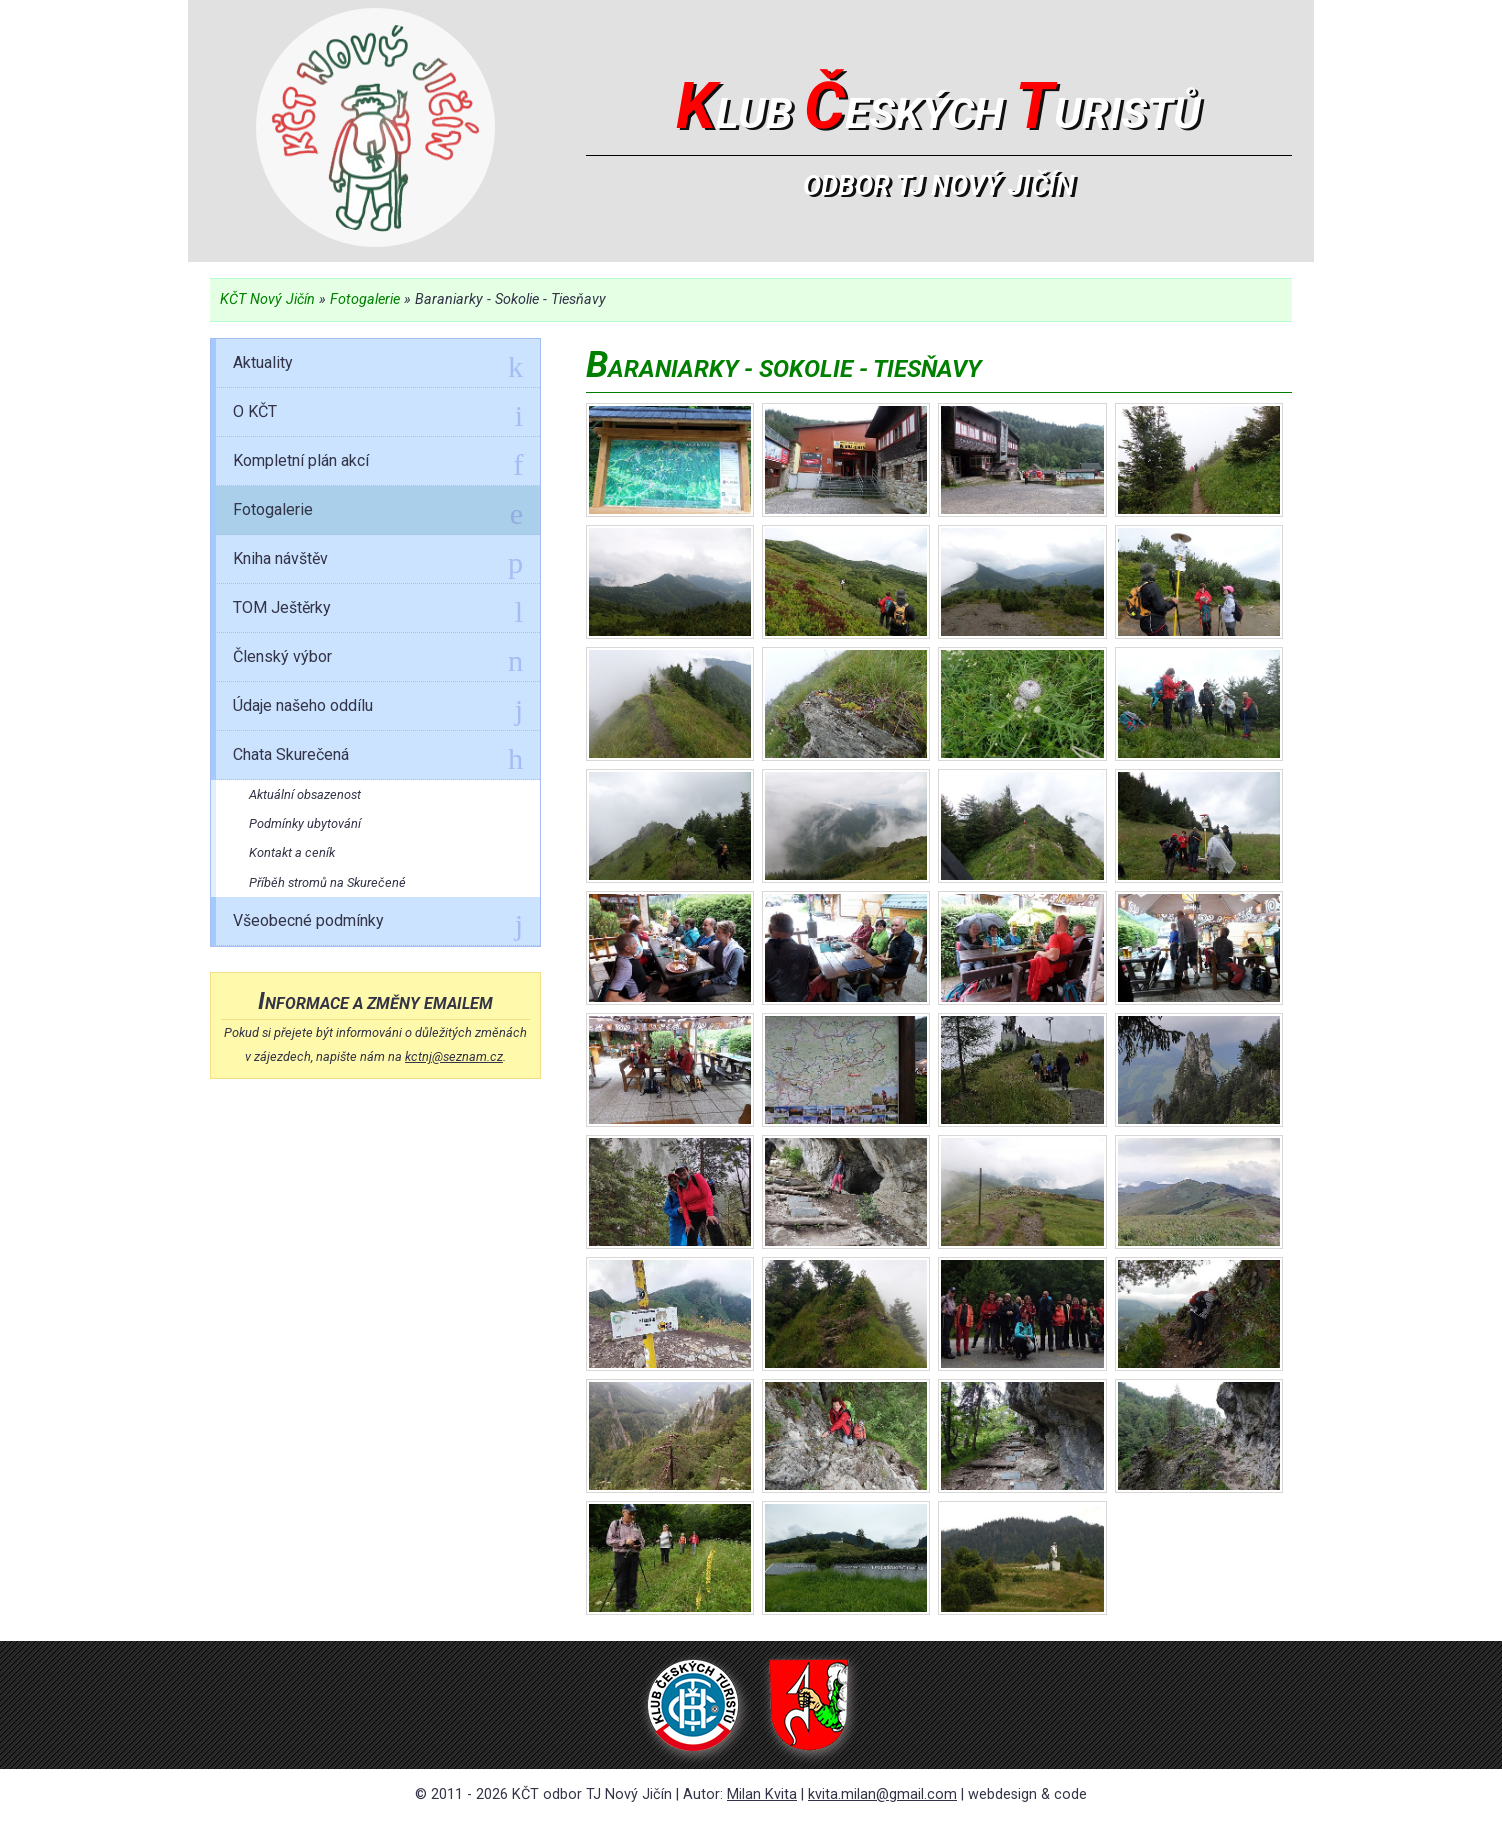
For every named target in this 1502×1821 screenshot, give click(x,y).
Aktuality (378, 366)
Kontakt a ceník (292, 852)
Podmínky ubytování (305, 823)
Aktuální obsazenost (305, 794)
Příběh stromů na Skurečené (327, 882)
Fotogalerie (365, 299)
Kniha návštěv (378, 562)
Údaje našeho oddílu (378, 709)
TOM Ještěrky (378, 611)
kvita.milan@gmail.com (882, 1794)
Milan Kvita (762, 1794)
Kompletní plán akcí (378, 464)
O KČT (378, 415)
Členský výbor (378, 660)
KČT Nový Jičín (267, 299)
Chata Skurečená (378, 758)
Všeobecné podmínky (378, 924)
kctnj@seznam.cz (454, 1056)
